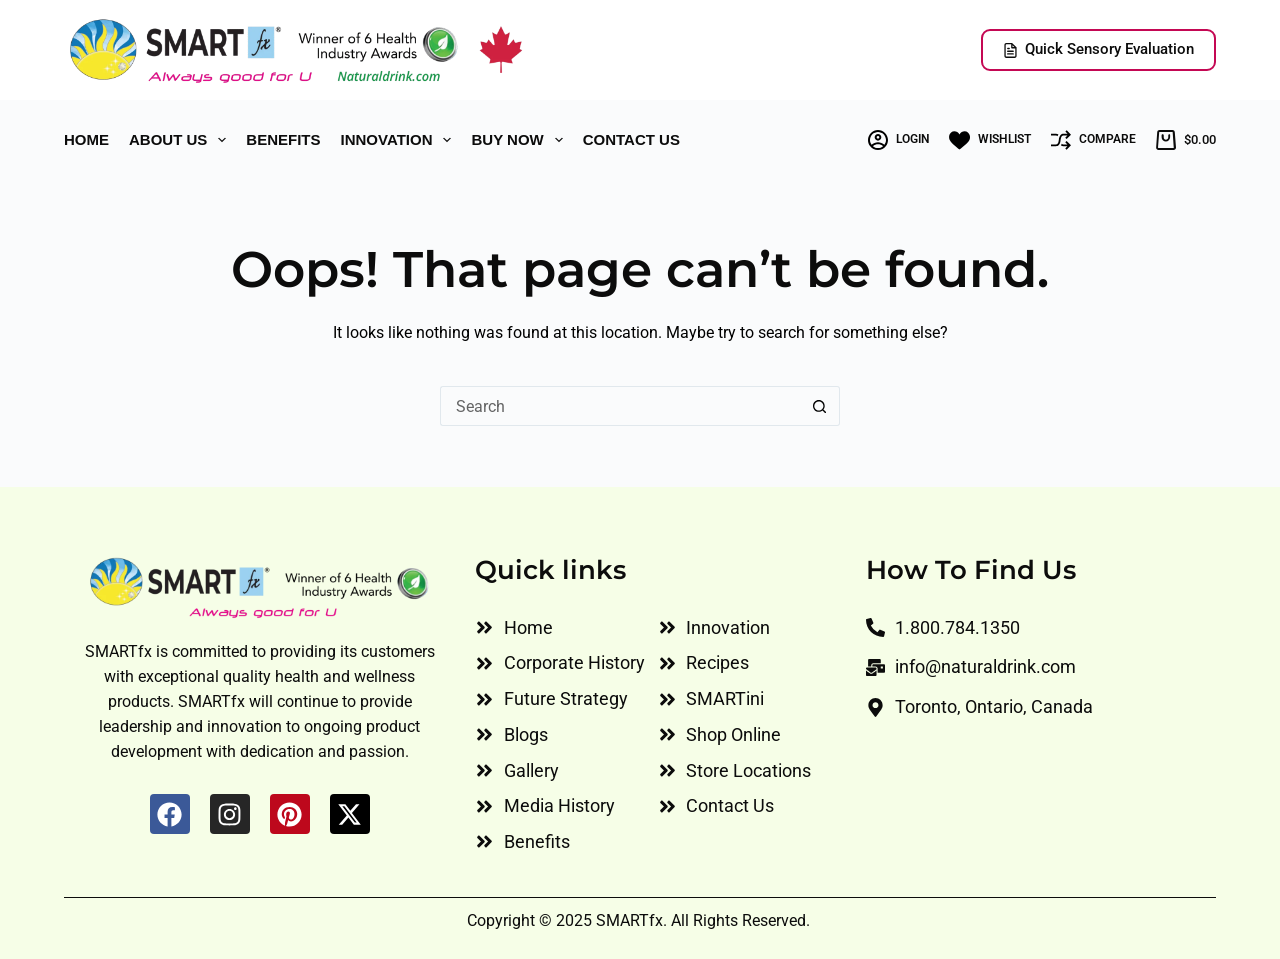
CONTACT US (631, 139)
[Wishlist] (990, 140)
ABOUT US (181, 140)
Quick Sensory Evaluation (1099, 49)
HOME (86, 139)
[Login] (898, 140)
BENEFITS (283, 139)
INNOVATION (400, 140)
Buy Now (520, 140)
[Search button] (820, 406)
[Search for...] (620, 406)
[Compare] (1093, 140)
